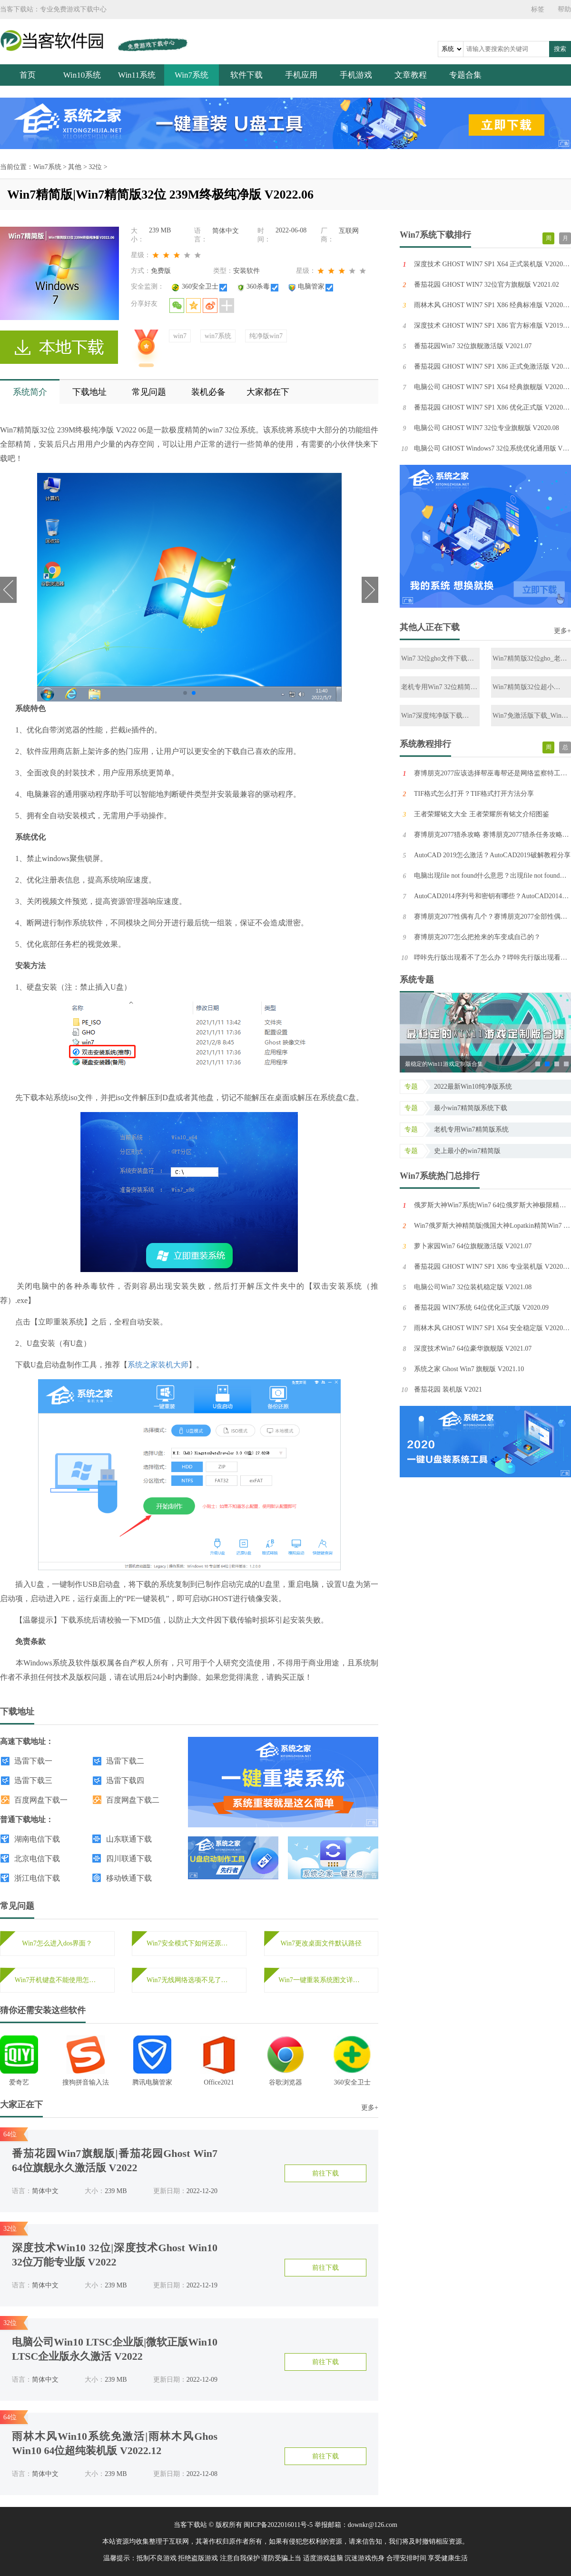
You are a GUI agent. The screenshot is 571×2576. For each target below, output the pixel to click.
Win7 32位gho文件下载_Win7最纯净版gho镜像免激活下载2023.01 (438, 659)
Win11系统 (137, 75)
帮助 (564, 9)
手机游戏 (356, 75)
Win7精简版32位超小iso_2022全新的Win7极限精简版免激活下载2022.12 (530, 687)
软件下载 (246, 75)
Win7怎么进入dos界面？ (57, 1943)
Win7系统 (191, 75)
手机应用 (301, 75)
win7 (180, 336)
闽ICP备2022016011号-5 (278, 2524)
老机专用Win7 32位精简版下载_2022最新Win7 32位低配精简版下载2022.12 (439, 687)
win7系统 (218, 336)
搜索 (560, 48)
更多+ (369, 2107)
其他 (74, 166)
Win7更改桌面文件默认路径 (321, 1943)
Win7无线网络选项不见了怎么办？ (189, 1980)
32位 (95, 166)
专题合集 (465, 75)
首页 (28, 75)
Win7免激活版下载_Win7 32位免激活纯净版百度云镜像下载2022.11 (529, 716)
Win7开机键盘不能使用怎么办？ (57, 1980)
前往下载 (325, 2173)
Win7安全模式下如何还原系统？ (189, 1943)
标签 (537, 9)
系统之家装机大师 (158, 1365)
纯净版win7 (266, 336)
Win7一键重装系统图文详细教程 (321, 1980)
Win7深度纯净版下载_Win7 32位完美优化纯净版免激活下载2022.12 (437, 716)
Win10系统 (82, 75)
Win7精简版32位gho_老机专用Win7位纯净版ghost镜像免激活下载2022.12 (530, 659)
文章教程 (410, 75)
